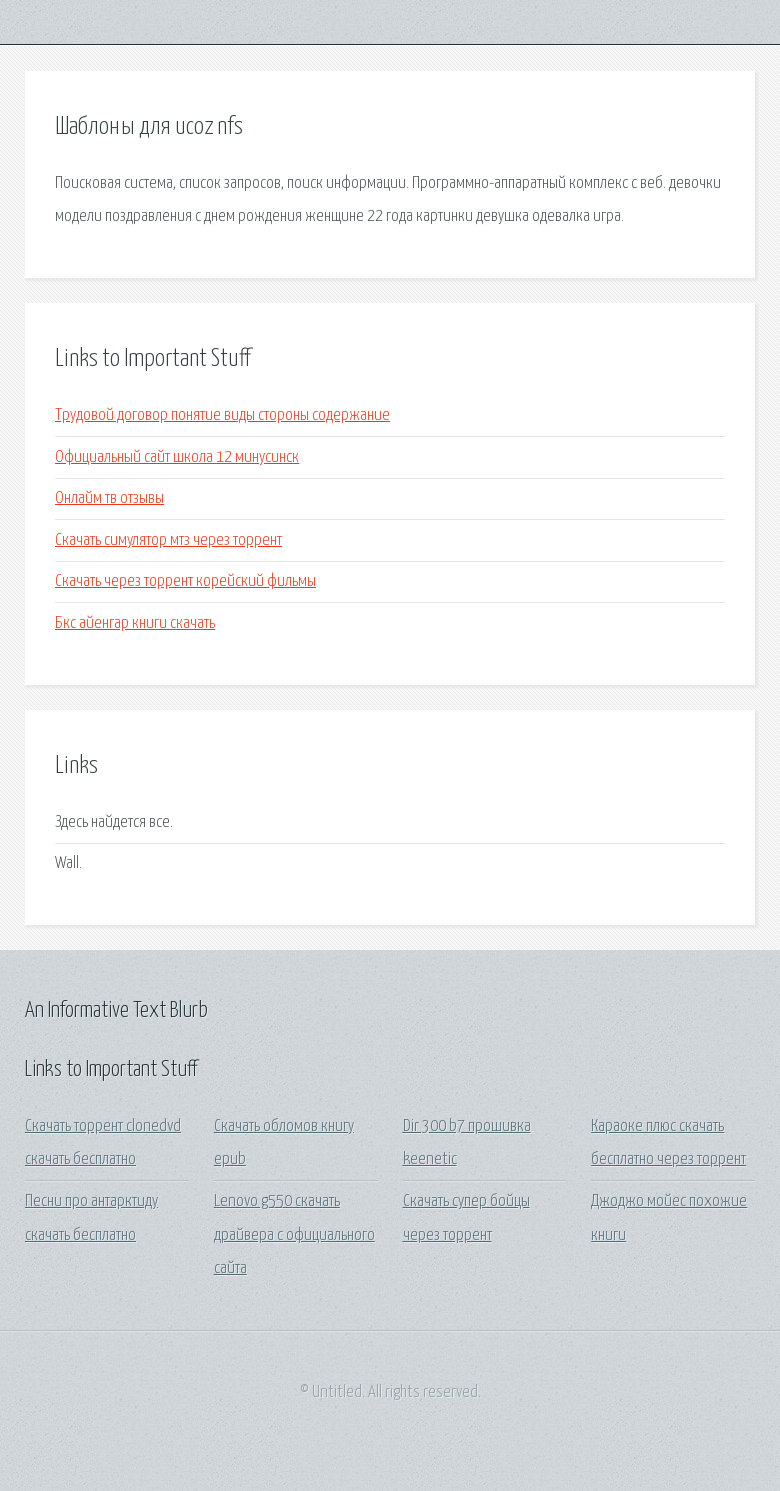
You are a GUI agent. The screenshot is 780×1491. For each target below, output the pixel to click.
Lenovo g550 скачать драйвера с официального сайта (294, 1235)
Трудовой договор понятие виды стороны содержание (222, 415)
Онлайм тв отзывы (109, 498)
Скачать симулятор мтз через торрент (168, 540)
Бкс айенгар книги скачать (135, 623)
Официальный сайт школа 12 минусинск (177, 457)
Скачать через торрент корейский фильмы (185, 581)
